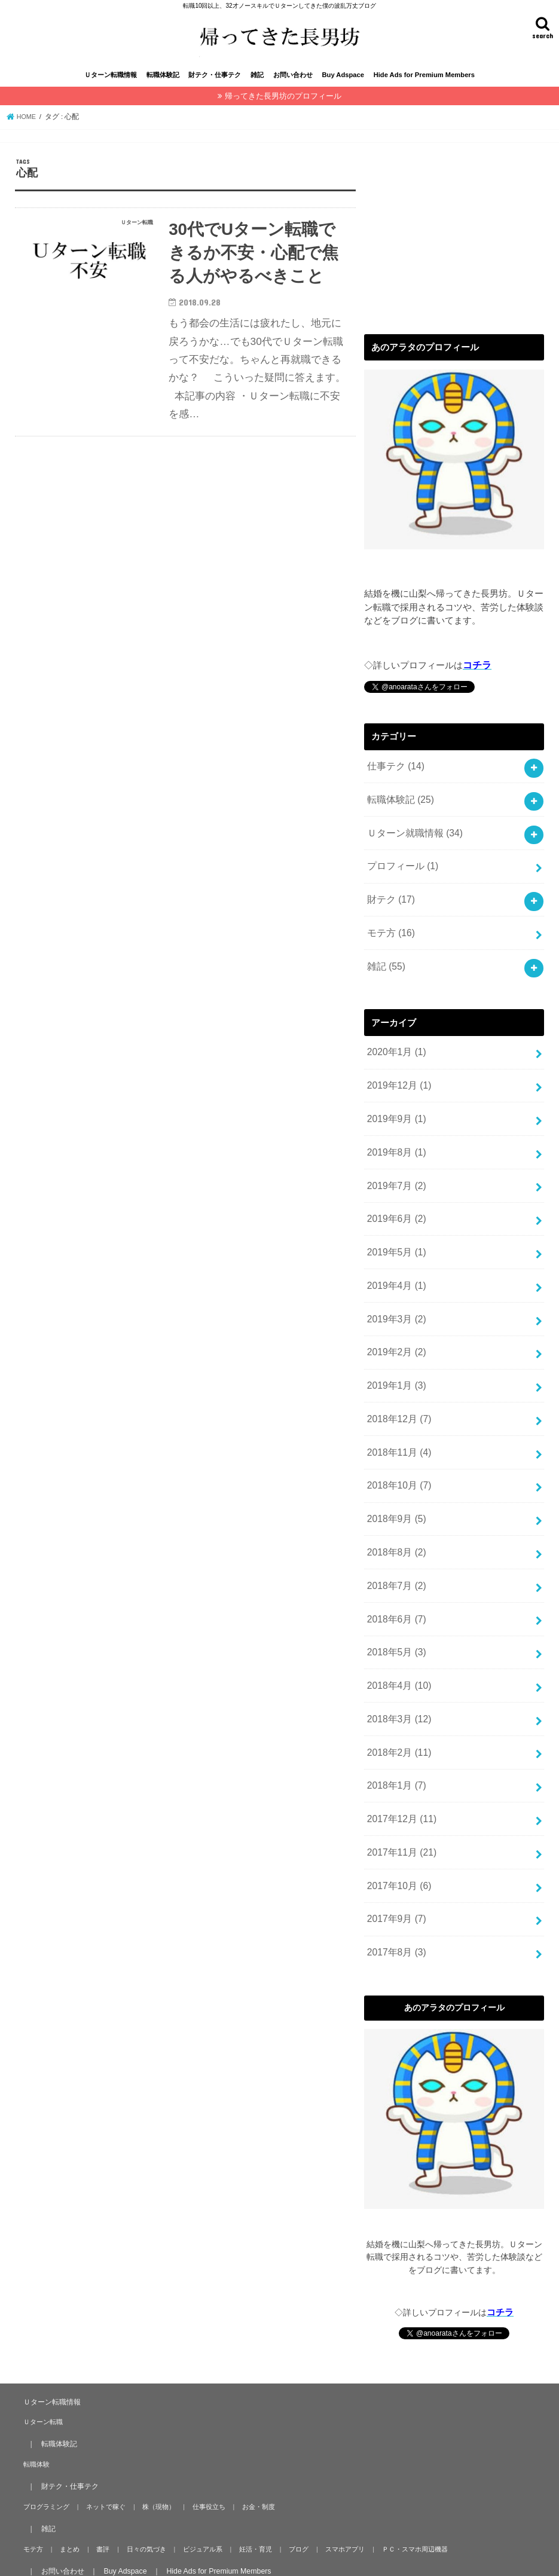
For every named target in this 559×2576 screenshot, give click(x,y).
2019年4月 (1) (395, 1273)
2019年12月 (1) (397, 1083)
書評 (98, 2500)
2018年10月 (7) (397, 1463)
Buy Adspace (342, 87)
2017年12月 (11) (400, 1779)
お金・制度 (249, 2458)
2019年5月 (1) (395, 1241)
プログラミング (45, 2458)
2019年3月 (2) (395, 1304)
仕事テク (394, 778)
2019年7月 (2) (395, 1178)
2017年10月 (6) (397, 1842)
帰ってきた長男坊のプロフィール (283, 109)
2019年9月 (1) (395, 1115)
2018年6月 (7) (395, 1589)
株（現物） (154, 2458)
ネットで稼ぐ (103, 2458)
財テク (390, 904)
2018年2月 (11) (397, 1716)
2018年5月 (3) (395, 1620)
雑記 (257, 87)
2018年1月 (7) (395, 1747)
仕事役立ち (201, 2458)
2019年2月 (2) (395, 1336)
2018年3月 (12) (397, 1684)
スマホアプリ (330, 2500)
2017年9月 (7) (395, 1873)
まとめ (67, 2500)
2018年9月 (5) (395, 1494)
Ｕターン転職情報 (110, 87)
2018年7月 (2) (395, 1558)
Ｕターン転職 (42, 2373)
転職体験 (35, 2415)
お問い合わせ (293, 87)
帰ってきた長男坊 (112, 2557)
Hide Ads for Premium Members (424, 87)
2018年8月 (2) (395, 1526)
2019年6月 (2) (395, 1210)
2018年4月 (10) (397, 1652)
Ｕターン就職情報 (412, 841)
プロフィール (400, 873)
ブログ (285, 2500)
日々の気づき (139, 2500)
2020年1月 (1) (395, 1051)
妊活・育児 (244, 2500)
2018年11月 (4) (397, 1431)
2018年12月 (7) (397, 1399)
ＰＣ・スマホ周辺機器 (397, 2500)
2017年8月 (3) (395, 1905)
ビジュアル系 (193, 2500)
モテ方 (390, 936)
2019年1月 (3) (395, 1368)
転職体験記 (162, 87)
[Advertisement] (454, 245)
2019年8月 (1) (395, 1146)
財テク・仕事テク (214, 87)
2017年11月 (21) (400, 1811)
